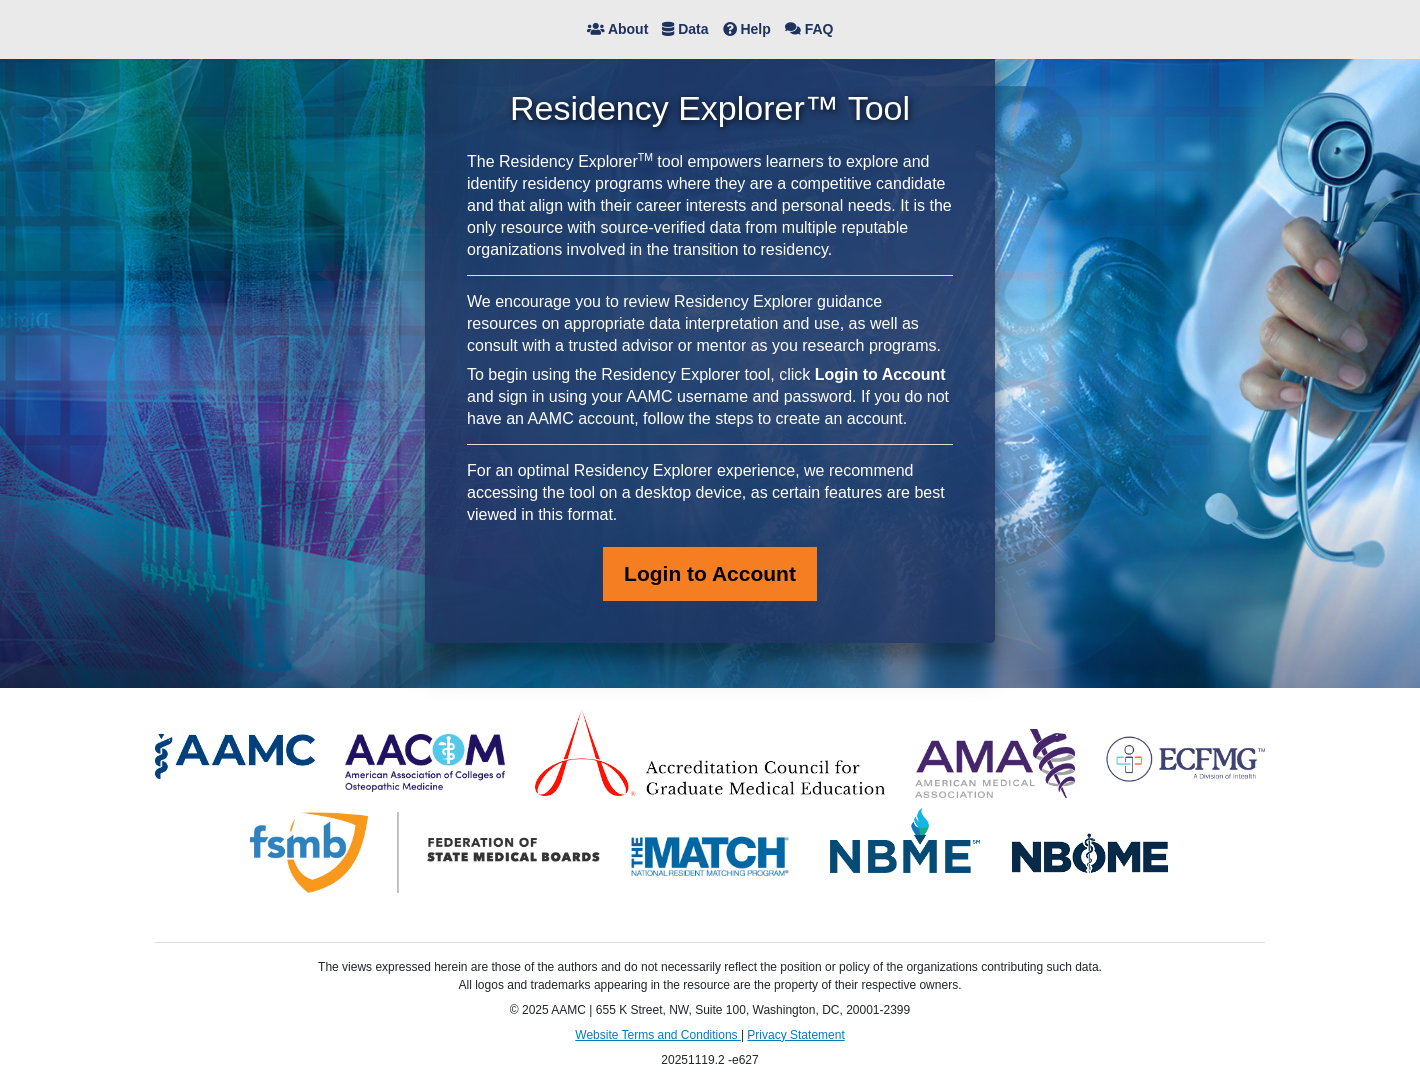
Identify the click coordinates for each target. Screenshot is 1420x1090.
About (618, 29)
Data (685, 29)
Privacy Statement (795, 1035)
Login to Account (710, 573)
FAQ (809, 29)
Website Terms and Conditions (658, 1035)
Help (747, 29)
